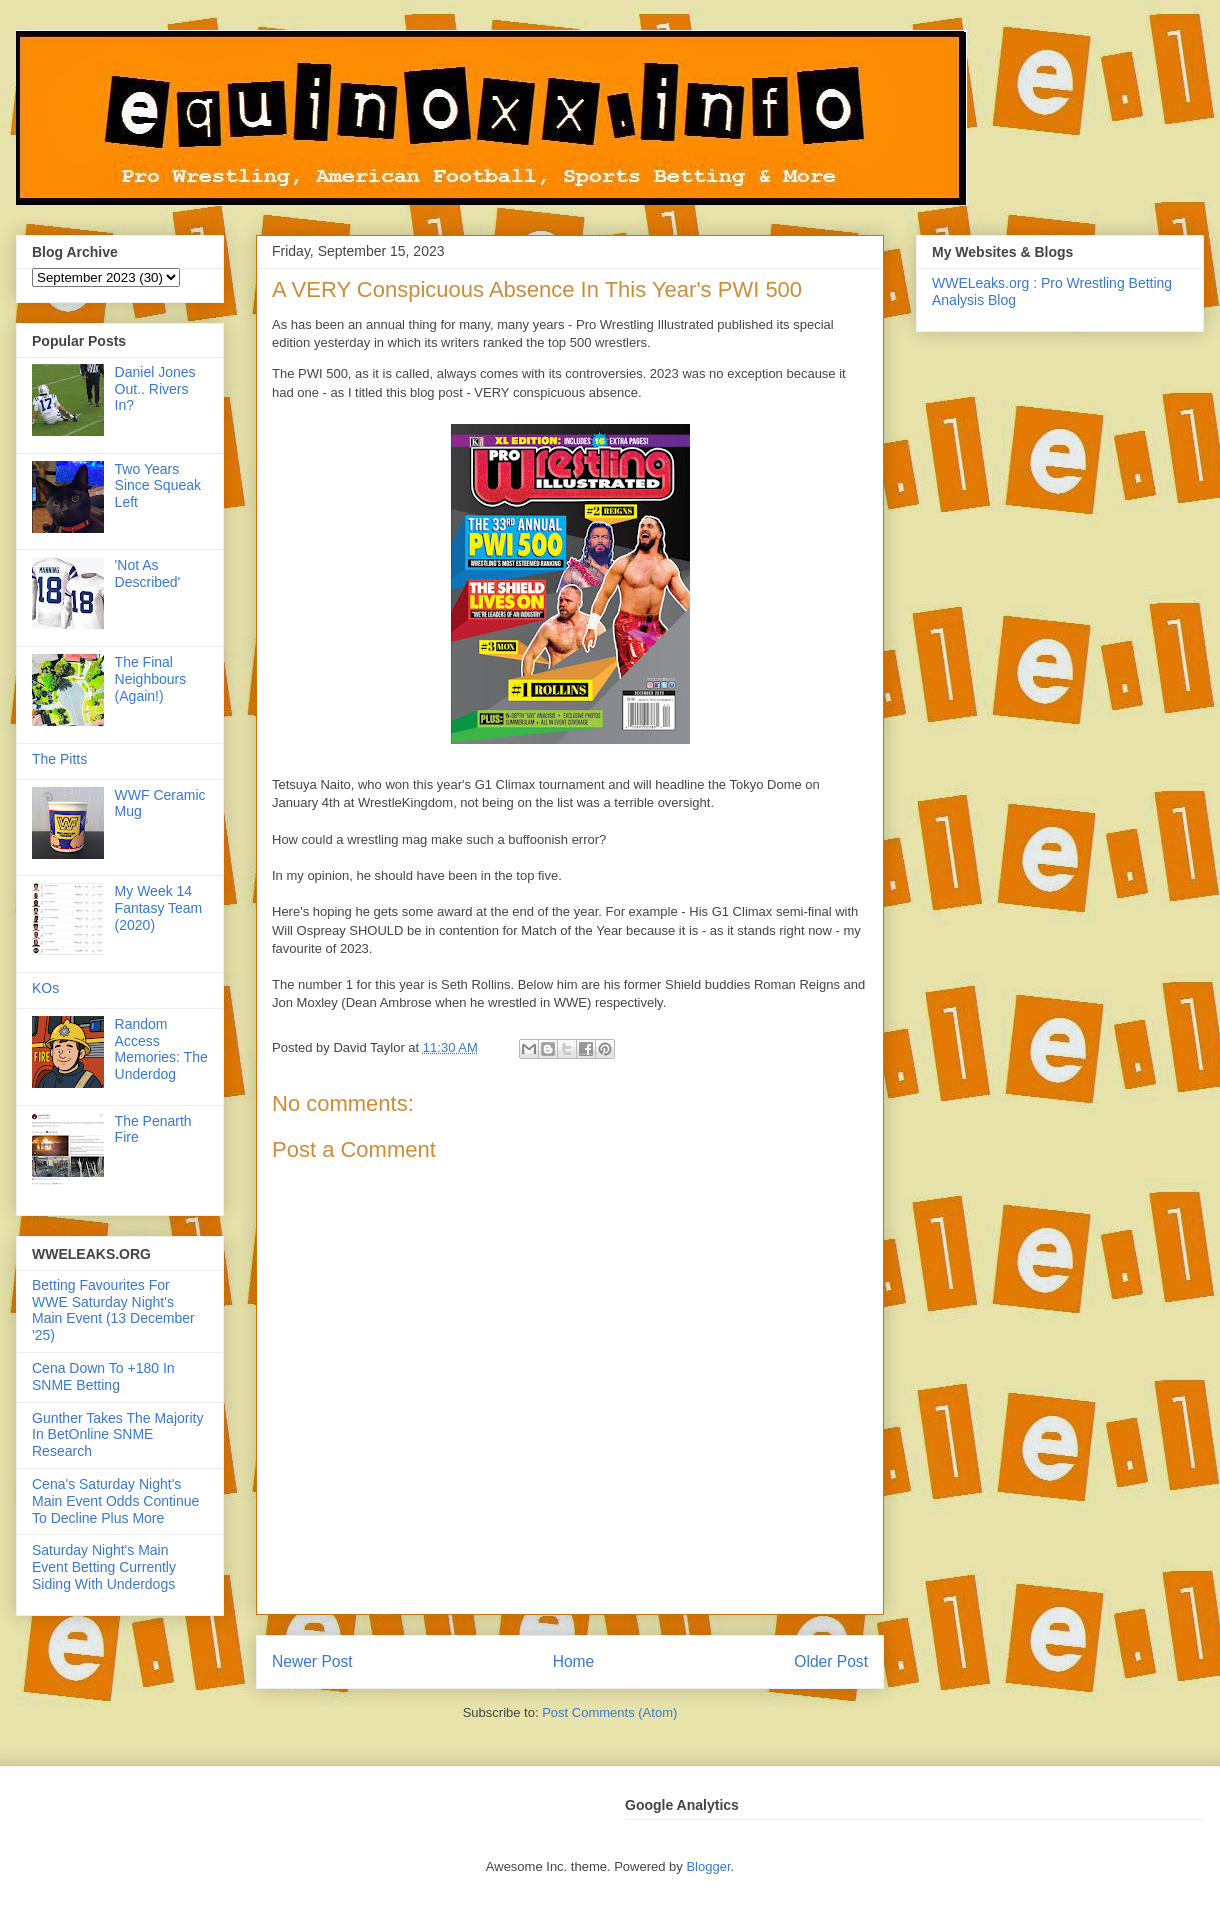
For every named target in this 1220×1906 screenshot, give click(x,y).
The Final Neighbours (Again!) (151, 679)
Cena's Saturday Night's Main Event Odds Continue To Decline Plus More (115, 1501)
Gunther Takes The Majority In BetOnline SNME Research (117, 1435)
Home (574, 1661)
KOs (45, 988)
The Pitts (59, 759)
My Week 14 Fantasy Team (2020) (159, 908)
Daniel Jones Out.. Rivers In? (155, 389)
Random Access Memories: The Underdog (161, 1049)
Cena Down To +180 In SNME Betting (103, 1376)
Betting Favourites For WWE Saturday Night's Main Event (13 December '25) (113, 1310)
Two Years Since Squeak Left (158, 486)
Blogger (708, 1866)
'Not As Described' (148, 573)
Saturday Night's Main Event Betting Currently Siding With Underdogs (104, 1567)
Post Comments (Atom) (609, 1712)
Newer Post (312, 1661)
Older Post (831, 1661)
